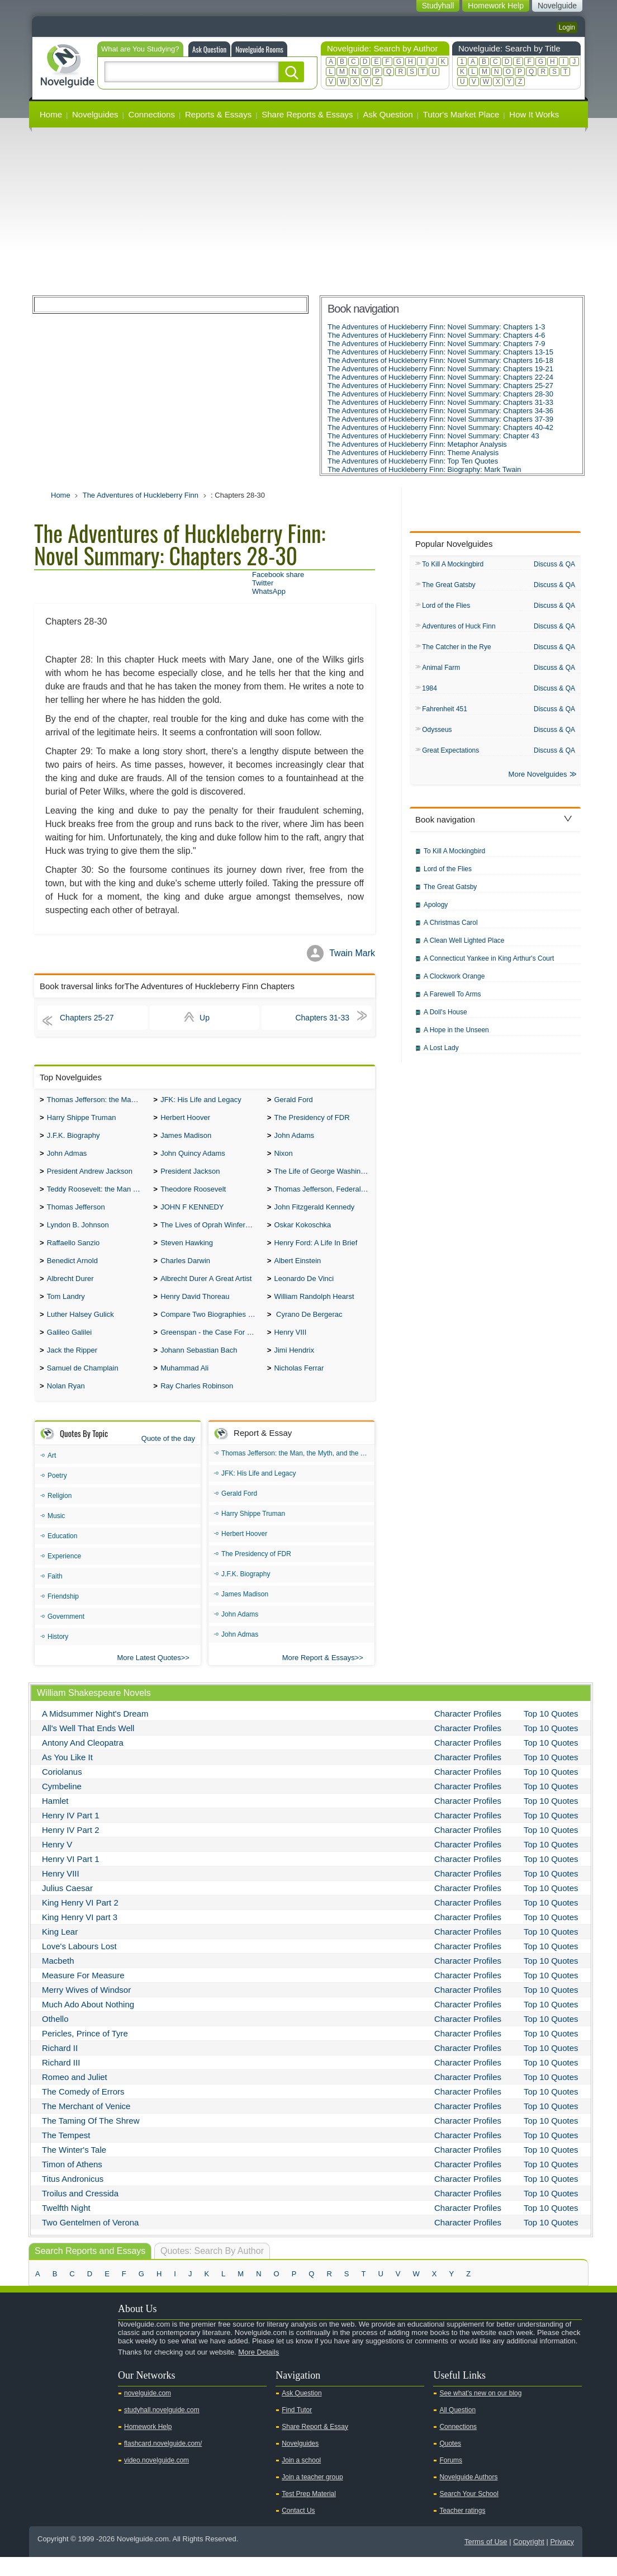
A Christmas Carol (451, 929)
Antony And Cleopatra (83, 1761)
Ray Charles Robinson (196, 1405)
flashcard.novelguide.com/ (163, 2462)
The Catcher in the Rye (456, 650)
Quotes (450, 2462)
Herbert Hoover (185, 1120)
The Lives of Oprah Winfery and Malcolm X (211, 1234)
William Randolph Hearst (314, 1310)
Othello (55, 2038)
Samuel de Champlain (82, 1386)
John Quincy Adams (192, 1158)
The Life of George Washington (324, 1177)
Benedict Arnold (72, 1272)
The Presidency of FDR (311, 1120)
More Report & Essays (318, 1676)
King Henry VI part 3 (79, 1936)
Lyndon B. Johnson (78, 1234)
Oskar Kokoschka (302, 1234)
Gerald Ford (293, 1100)
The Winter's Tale (74, 2168)
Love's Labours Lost (79, 1965)
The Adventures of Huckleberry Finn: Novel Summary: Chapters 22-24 (440, 377)
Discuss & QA (554, 564)
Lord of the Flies (446, 607)
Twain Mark (352, 953)
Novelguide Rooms (259, 49)
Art (52, 1474)
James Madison (185, 1139)
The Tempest (66, 2154)
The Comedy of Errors (83, 2110)
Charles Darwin (185, 1272)
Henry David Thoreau (194, 1310)
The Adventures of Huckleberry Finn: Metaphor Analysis (417, 444)
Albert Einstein (297, 1272)
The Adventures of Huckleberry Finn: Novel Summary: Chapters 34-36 (440, 411)
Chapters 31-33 (322, 1017)
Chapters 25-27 (87, 1017)
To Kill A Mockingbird (452, 565)
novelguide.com (147, 2412)
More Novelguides (538, 781)
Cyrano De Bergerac (308, 1329)
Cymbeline (62, 1805)
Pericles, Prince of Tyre (85, 2052)
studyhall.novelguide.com (162, 2429)
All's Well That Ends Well (88, 1747)
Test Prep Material (309, 2513)
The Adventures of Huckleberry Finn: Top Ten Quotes (413, 461)
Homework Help (148, 2446)
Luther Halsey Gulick (80, 1329)
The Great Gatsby (448, 586)
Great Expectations (450, 756)
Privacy (562, 2560)
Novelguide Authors (468, 2496)
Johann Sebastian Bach (198, 1367)
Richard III (61, 2081)
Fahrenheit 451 (444, 713)
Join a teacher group (312, 2496)
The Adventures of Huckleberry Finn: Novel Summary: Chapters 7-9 (436, 343)
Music (56, 1535)
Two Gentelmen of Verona (90, 2241)
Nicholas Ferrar (299, 1386)
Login (567, 27)
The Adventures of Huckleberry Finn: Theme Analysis (413, 452)
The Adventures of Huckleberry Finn (140, 495)
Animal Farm (441, 671)
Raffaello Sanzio (73, 1253)
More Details (258, 2371)
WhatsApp (269, 591)
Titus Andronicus (72, 2197)
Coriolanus (62, 1790)
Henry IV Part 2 (70, 1849)
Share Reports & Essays (307, 114)
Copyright (528, 2560)
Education (62, 1555)
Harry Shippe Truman (81, 1120)
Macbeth (58, 1979)
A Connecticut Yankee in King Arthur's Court (489, 965)
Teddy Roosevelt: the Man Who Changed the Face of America (97, 1196)
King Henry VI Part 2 (80, 1921)
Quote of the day (168, 1457)
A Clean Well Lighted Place (464, 947)
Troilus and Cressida (80, 2212)
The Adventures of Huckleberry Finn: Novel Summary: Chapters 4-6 (436, 335)
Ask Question (209, 49)
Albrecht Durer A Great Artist (205, 1291)
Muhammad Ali (184, 1386)
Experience (64, 1575)
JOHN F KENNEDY (192, 1215)
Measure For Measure (83, 1994)
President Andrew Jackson (89, 1177)
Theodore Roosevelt (193, 1196)
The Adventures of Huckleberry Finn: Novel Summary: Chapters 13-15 (440, 352)
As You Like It (67, 1776)
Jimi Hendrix (294, 1367)
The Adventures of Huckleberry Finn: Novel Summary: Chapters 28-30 (440, 394)
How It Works (534, 114)
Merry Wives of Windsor (86, 2008)
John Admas (67, 1158)
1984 (429, 692)
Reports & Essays (218, 114)
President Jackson (190, 1177)
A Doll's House (445, 1019)
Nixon (283, 1158)
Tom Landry (66, 1310)
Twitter (262, 583)
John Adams (294, 1139)
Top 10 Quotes (551, 1732)
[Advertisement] (308, 211)
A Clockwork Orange (454, 983)
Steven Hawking (186, 1253)
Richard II (60, 2067)
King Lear (60, 1950)
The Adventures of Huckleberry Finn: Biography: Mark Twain (424, 469)
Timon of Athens (72, 2183)
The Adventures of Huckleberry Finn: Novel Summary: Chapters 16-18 (440, 360)
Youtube (43, 2390)
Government (66, 1635)
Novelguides (95, 114)
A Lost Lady (441, 1054)
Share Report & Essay (315, 2446)
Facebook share (278, 574)
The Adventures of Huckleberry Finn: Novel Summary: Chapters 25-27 (440, 385)
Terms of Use (485, 2560)
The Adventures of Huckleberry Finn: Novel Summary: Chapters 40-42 (440, 427)
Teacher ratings (462, 2530)
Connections (152, 114)
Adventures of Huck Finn (458, 628)
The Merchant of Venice (86, 2125)
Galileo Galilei (69, 1348)
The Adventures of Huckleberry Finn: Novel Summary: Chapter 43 (433, 436)
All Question (457, 2429)
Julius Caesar (67, 1907)
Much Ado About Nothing (88, 2023)
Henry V (57, 1863)
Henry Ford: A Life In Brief (315, 1253)
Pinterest (97, 2390)
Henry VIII (290, 1348)
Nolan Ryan (66, 1405)
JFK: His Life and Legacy (200, 1100)
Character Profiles (467, 1732)
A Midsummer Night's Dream (95, 1732)
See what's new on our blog (480, 2412)
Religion (60, 1515)
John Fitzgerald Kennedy (314, 1215)
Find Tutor (297, 2429)
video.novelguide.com (156, 2479)
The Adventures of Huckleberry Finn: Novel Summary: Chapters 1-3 (436, 327)
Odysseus (437, 735)
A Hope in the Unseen (456, 1037)
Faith (55, 1595)
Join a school (301, 2479)
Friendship (63, 1615)
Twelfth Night (66, 2227)
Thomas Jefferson (76, 1215)
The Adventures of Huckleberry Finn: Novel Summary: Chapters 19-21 (440, 369)
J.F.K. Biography (73, 1139)
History (58, 1656)
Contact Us (298, 2530)
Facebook (79, 2390)
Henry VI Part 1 (70, 1878)
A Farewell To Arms (452, 1001)
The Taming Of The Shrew (91, 2139)
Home (51, 114)
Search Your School (468, 2513)
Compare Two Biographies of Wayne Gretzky (211, 1329)
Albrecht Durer (70, 1291)
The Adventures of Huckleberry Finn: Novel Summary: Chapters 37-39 (440, 419)
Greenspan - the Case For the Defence (211, 1348)
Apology (436, 911)
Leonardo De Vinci (304, 1291)
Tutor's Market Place (461, 114)
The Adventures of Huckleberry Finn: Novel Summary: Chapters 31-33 (440, 402)
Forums (450, 2479)
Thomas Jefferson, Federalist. (322, 1196)
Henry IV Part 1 (70, 1834)
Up (205, 1017)
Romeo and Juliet (74, 2096)
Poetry (57, 1495)
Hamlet (55, 1820)
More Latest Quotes (149, 1676)
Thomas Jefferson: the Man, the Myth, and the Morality (97, 1100)
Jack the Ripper (72, 1367)
